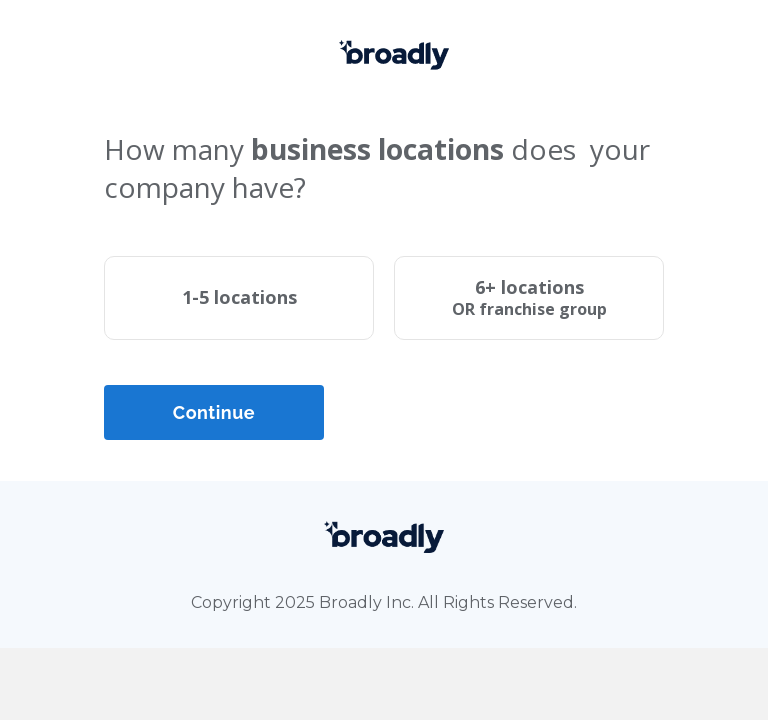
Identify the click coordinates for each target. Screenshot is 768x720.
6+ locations (529, 297)
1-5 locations (239, 297)
